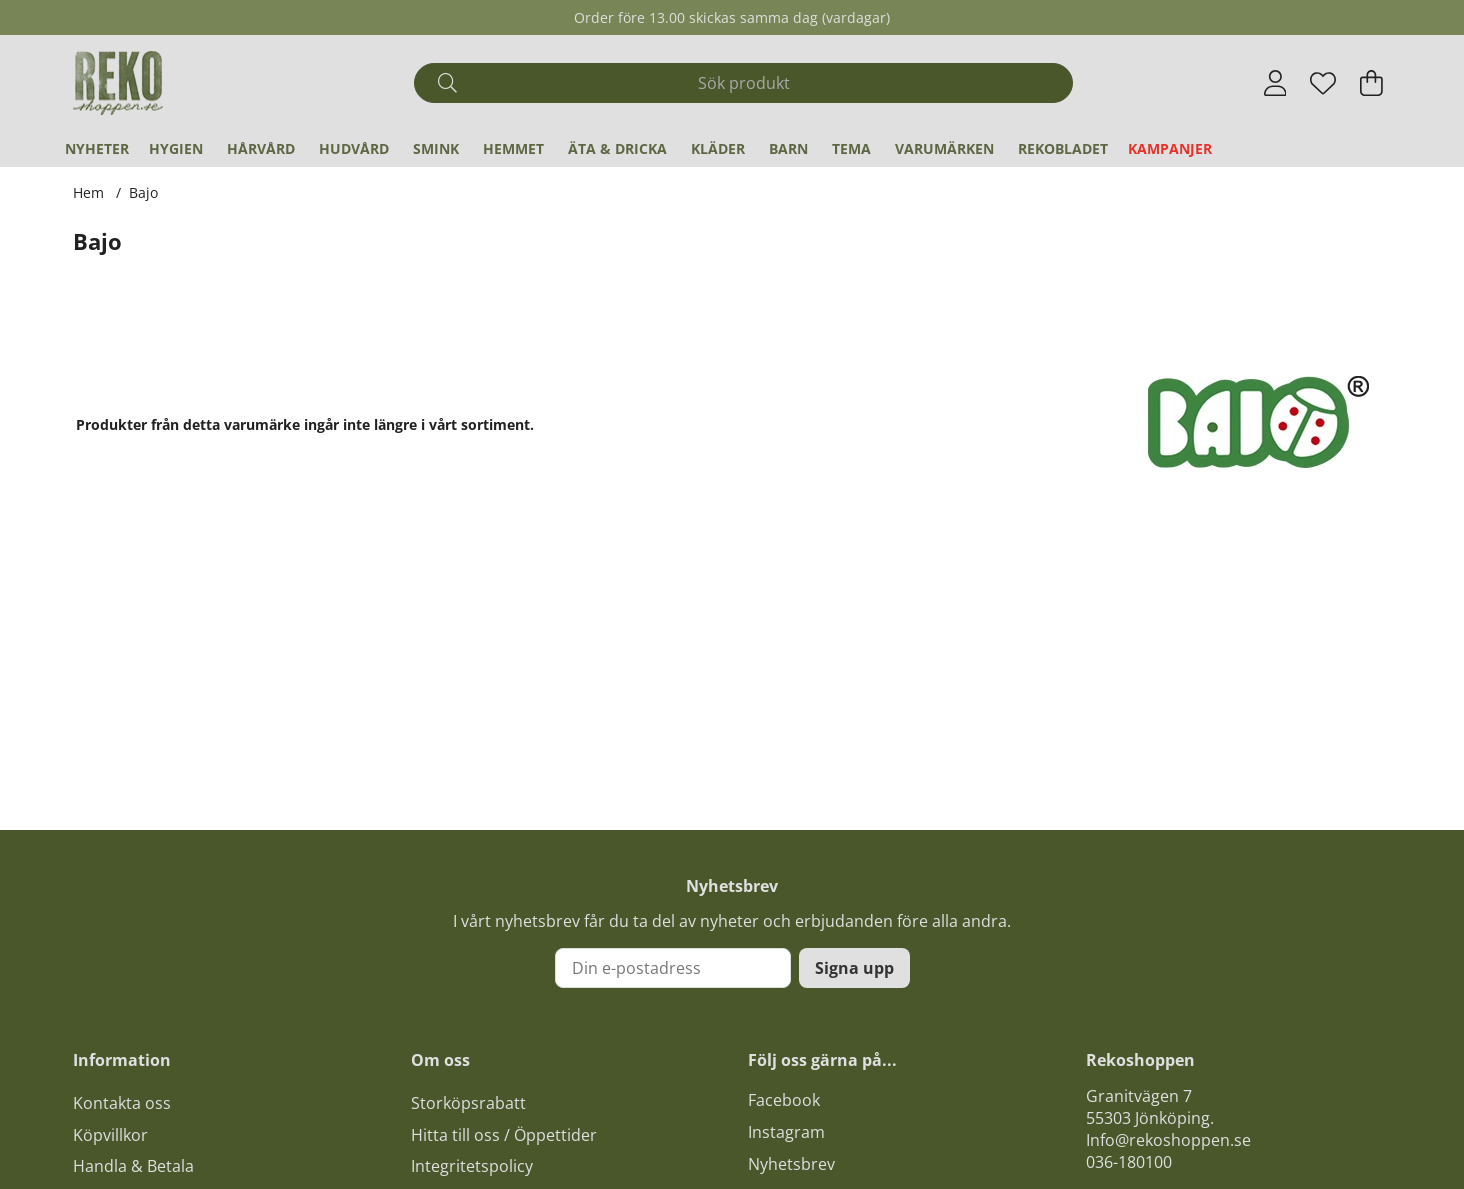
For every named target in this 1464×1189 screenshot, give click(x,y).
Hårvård (261, 148)
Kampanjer (1170, 148)
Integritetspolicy (472, 1166)
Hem (88, 192)
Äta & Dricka (617, 148)
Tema (851, 148)
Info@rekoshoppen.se (1168, 1140)
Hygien (176, 148)
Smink (436, 148)
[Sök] (743, 83)
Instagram (786, 1132)
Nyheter (97, 148)
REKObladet (1063, 148)
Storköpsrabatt (468, 1103)
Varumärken (944, 148)
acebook (788, 1100)
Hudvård (354, 148)
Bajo (143, 192)
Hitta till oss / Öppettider (504, 1135)
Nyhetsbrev (791, 1164)
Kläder (718, 148)
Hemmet (513, 148)
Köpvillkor (110, 1135)
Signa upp (854, 968)
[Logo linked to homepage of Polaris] (118, 83)
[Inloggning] (1275, 83)
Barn (788, 148)
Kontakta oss (122, 1103)
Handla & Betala (133, 1166)
